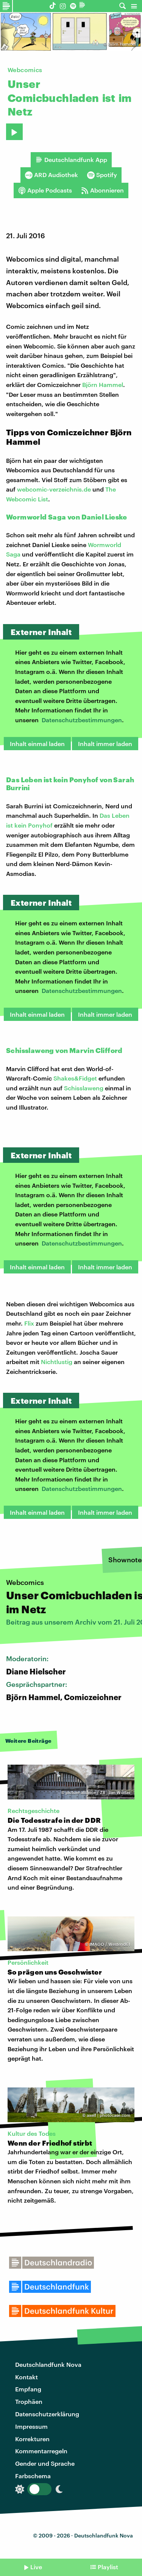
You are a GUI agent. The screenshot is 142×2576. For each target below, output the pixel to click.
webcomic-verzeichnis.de (54, 489)
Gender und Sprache (45, 2463)
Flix (29, 1323)
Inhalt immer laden (105, 743)
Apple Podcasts (45, 190)
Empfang (28, 2389)
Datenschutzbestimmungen (82, 719)
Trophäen (28, 2401)
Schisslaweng (83, 1087)
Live (36, 2566)
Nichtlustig (56, 1361)
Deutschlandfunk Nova (48, 2364)
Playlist (108, 2566)
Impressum (31, 2426)
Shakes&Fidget (75, 1078)
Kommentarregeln (41, 2450)
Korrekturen (32, 2438)
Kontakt (26, 2376)
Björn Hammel (122, 44)
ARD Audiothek (51, 175)
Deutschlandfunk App (71, 159)
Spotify (102, 175)
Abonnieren (102, 190)
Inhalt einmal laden (37, 743)
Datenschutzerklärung (47, 2413)
